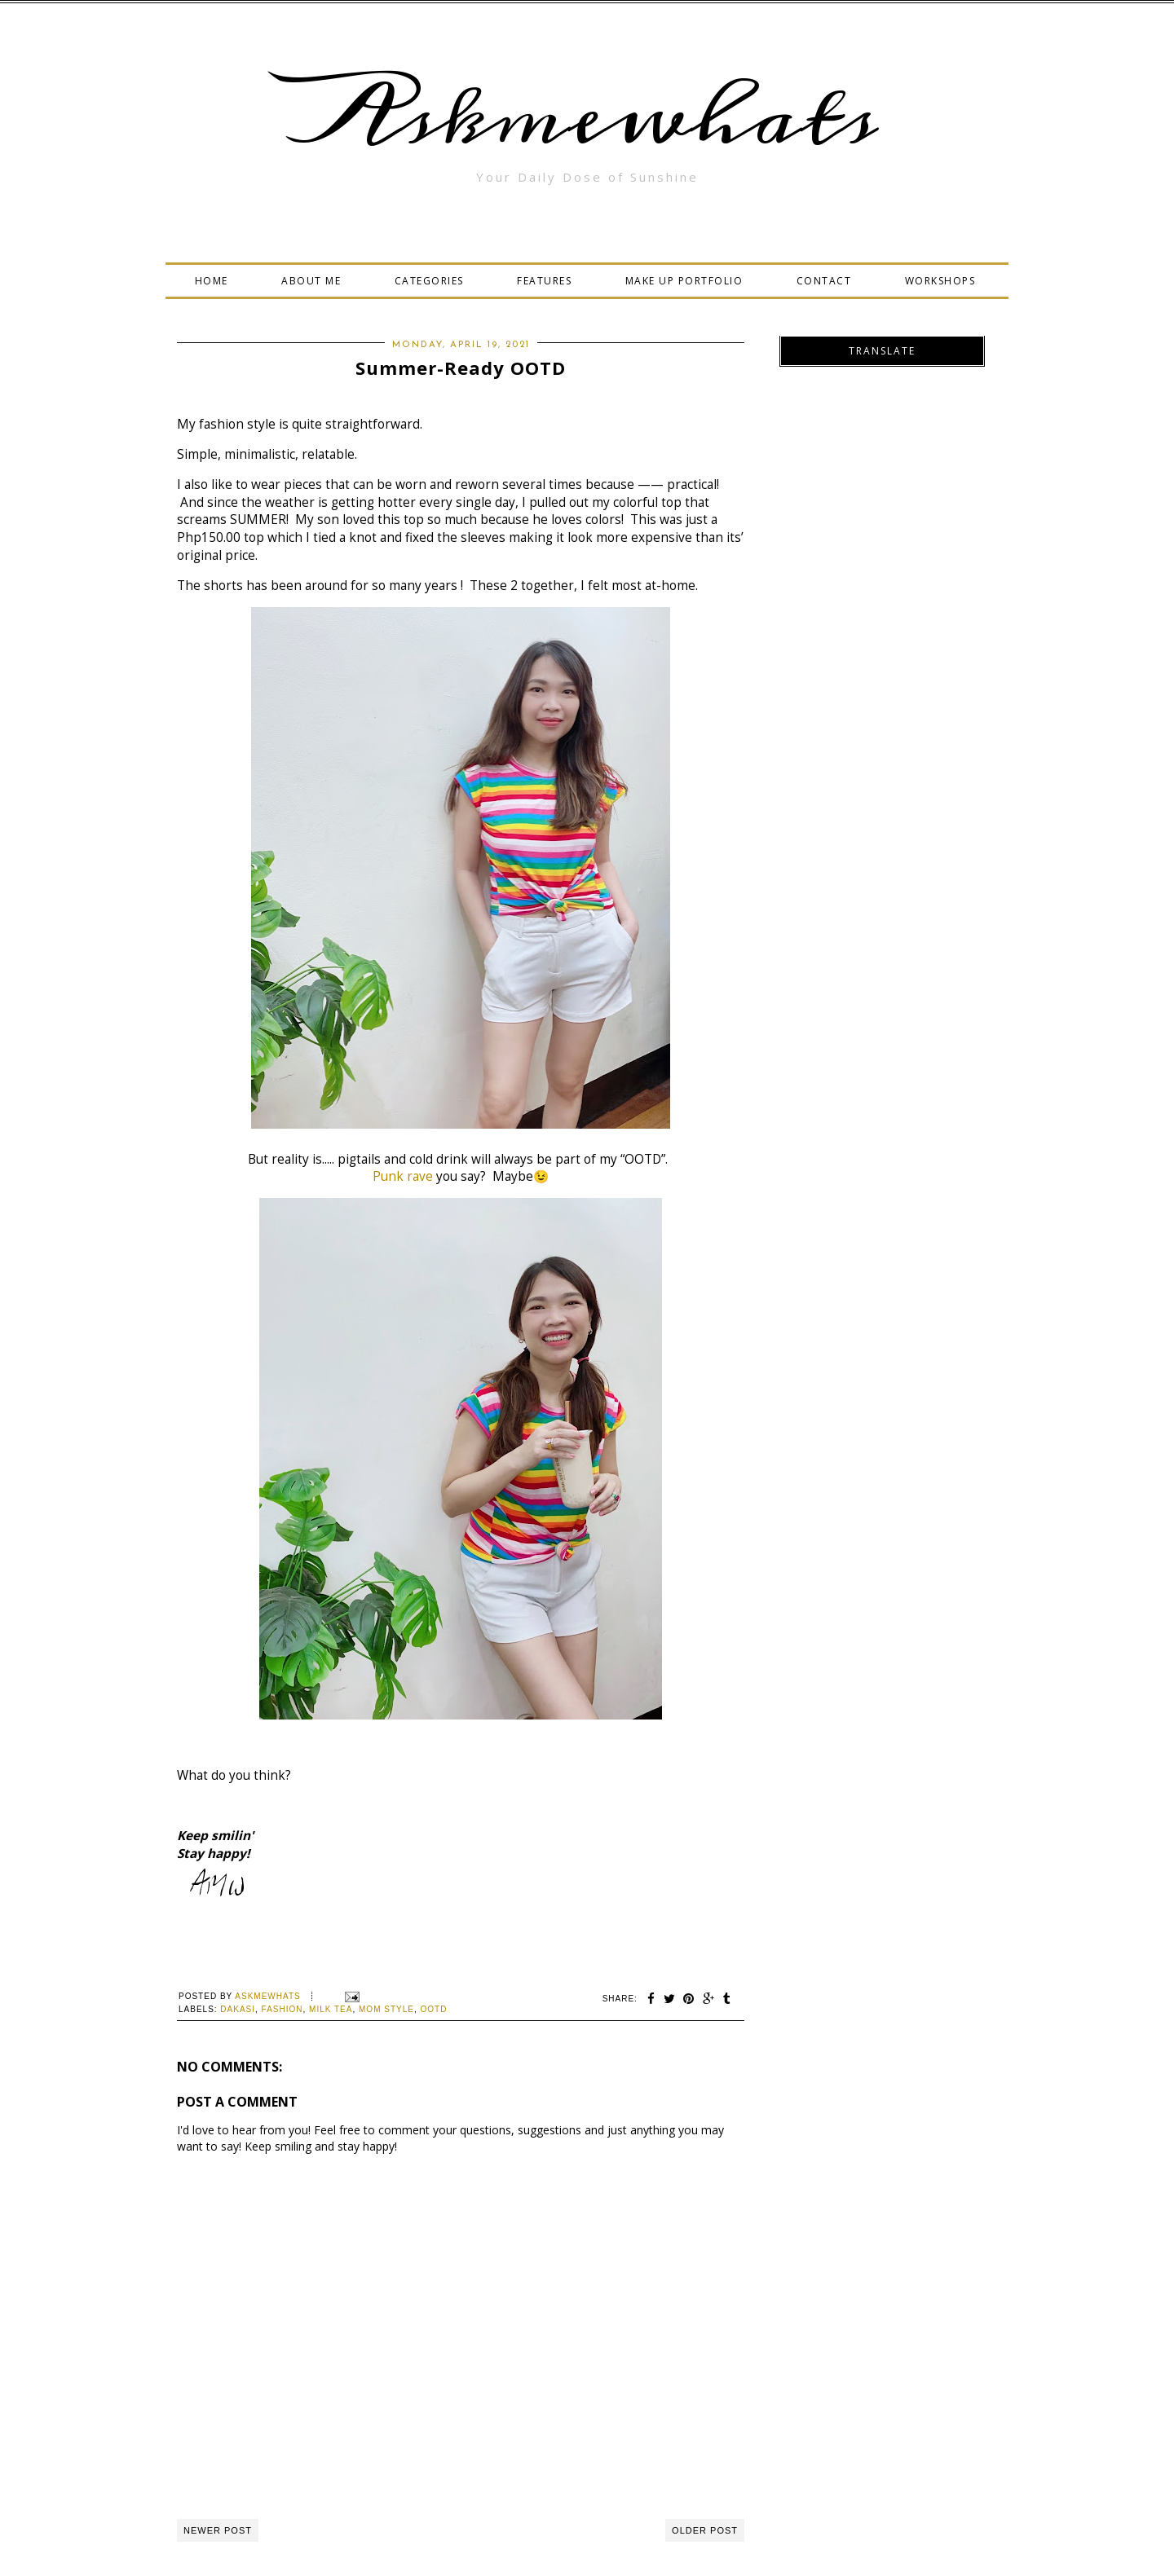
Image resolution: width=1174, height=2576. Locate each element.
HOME (211, 281)
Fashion (282, 2009)
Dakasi (237, 2009)
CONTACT (824, 281)
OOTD (434, 2009)
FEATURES (544, 281)
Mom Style (386, 2009)
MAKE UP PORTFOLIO (684, 281)
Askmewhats (587, 117)
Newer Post (217, 2530)
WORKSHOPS (940, 281)
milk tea (330, 2009)
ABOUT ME (311, 281)
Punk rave (403, 1176)
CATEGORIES (429, 281)
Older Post (705, 2530)
